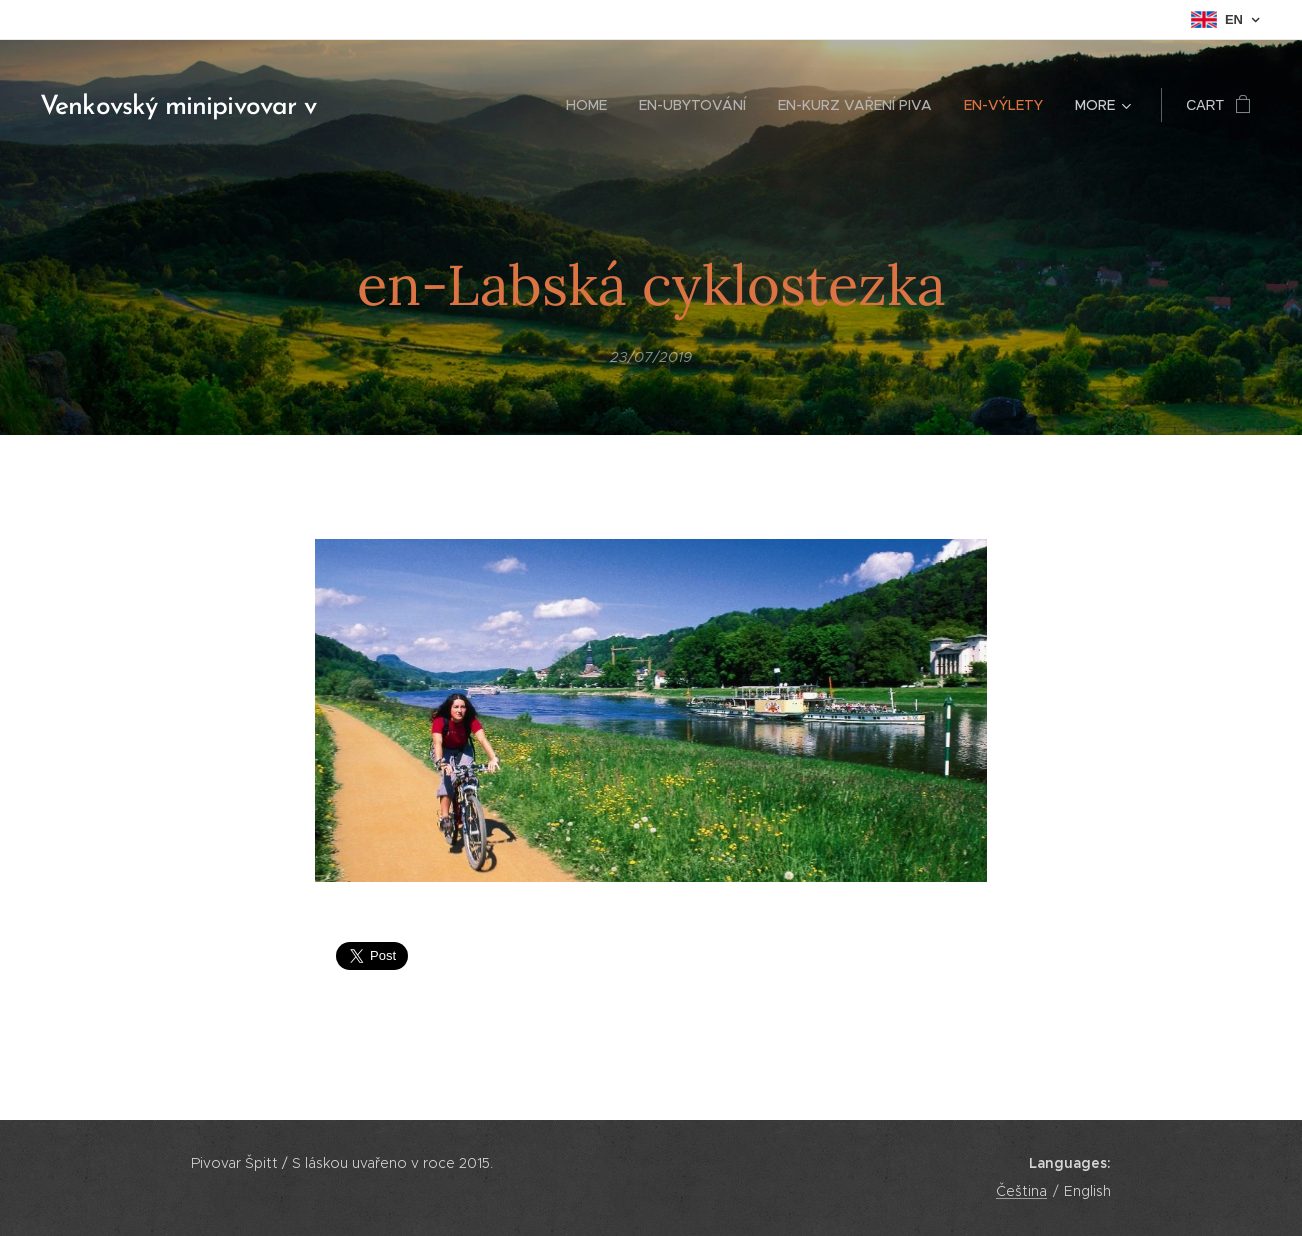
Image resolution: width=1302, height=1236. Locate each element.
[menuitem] (592, 105)
